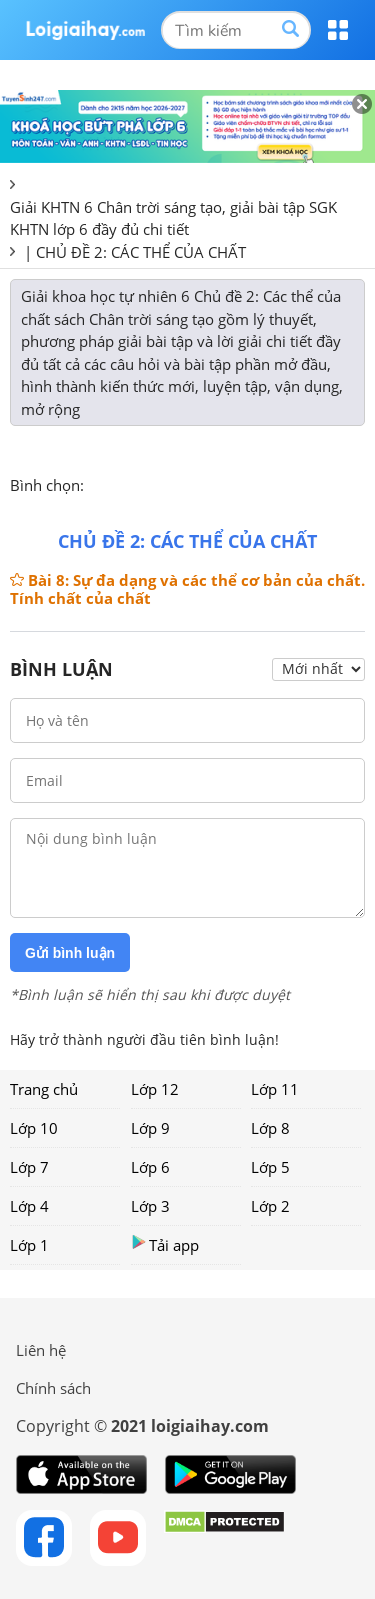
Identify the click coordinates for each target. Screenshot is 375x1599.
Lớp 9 (150, 1128)
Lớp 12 (155, 1089)
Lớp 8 (270, 1128)
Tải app (165, 1244)
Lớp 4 (29, 1206)
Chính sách (53, 1388)
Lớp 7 (29, 1167)
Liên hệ (41, 1350)
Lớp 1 (29, 1245)
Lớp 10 (34, 1128)
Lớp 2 (270, 1206)
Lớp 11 (275, 1089)
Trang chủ (44, 1089)
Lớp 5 (270, 1167)
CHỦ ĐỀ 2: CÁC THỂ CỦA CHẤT (141, 252)
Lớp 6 (150, 1167)
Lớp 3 (150, 1206)
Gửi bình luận (70, 953)
